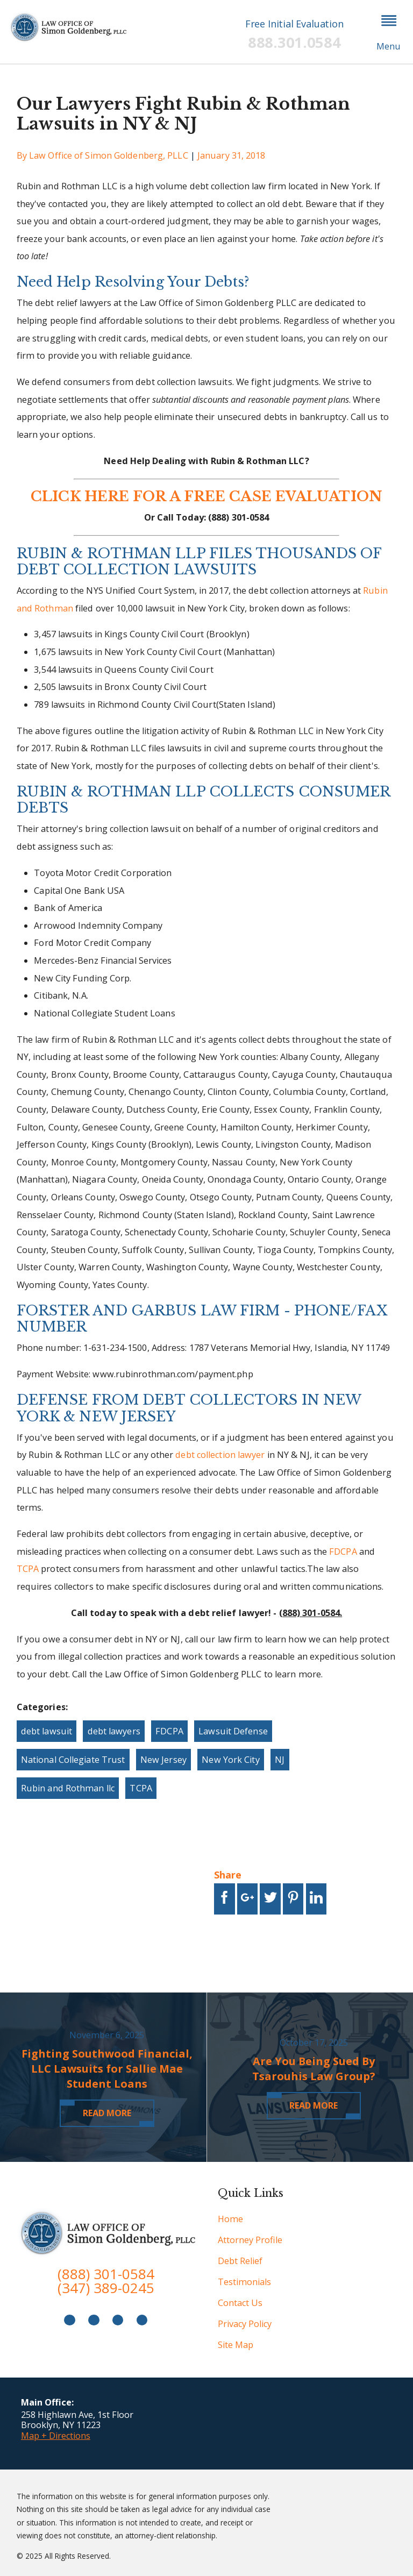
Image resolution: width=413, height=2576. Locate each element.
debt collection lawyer (220, 1455)
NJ (279, 1760)
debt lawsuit (46, 1731)
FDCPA (343, 1551)
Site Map (235, 2345)
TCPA (28, 1569)
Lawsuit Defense (233, 1731)
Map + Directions (55, 2436)
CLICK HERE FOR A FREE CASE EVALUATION (206, 496)
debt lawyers (114, 1731)
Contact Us (240, 2303)
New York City (230, 1760)
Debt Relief (240, 2261)
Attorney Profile (250, 2240)
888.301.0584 (294, 42)
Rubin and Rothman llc (68, 1788)
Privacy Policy (245, 2324)
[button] (389, 31)
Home (230, 2219)
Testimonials (244, 2282)
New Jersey (163, 1760)
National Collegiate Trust (73, 1760)
